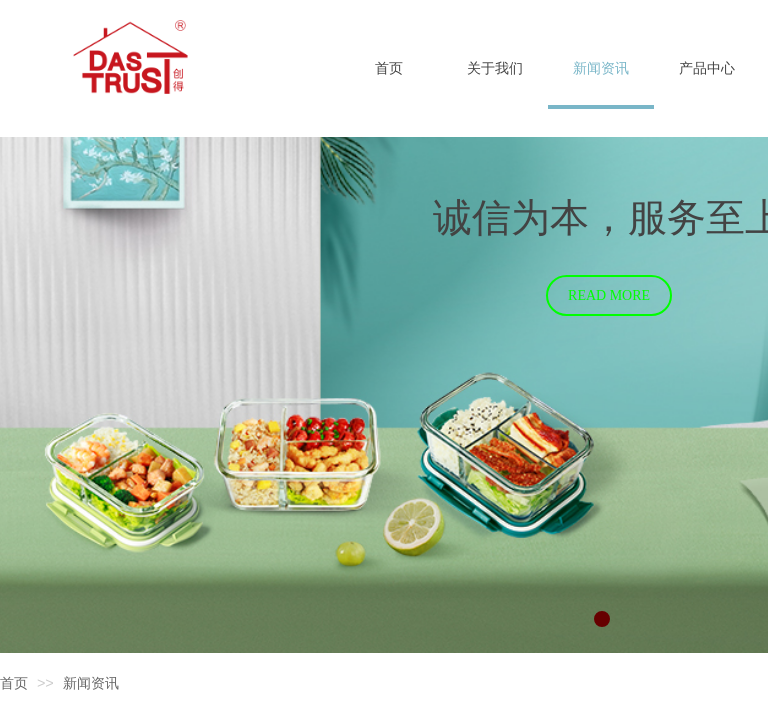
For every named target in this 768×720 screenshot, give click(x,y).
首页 (14, 683)
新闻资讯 (91, 683)
